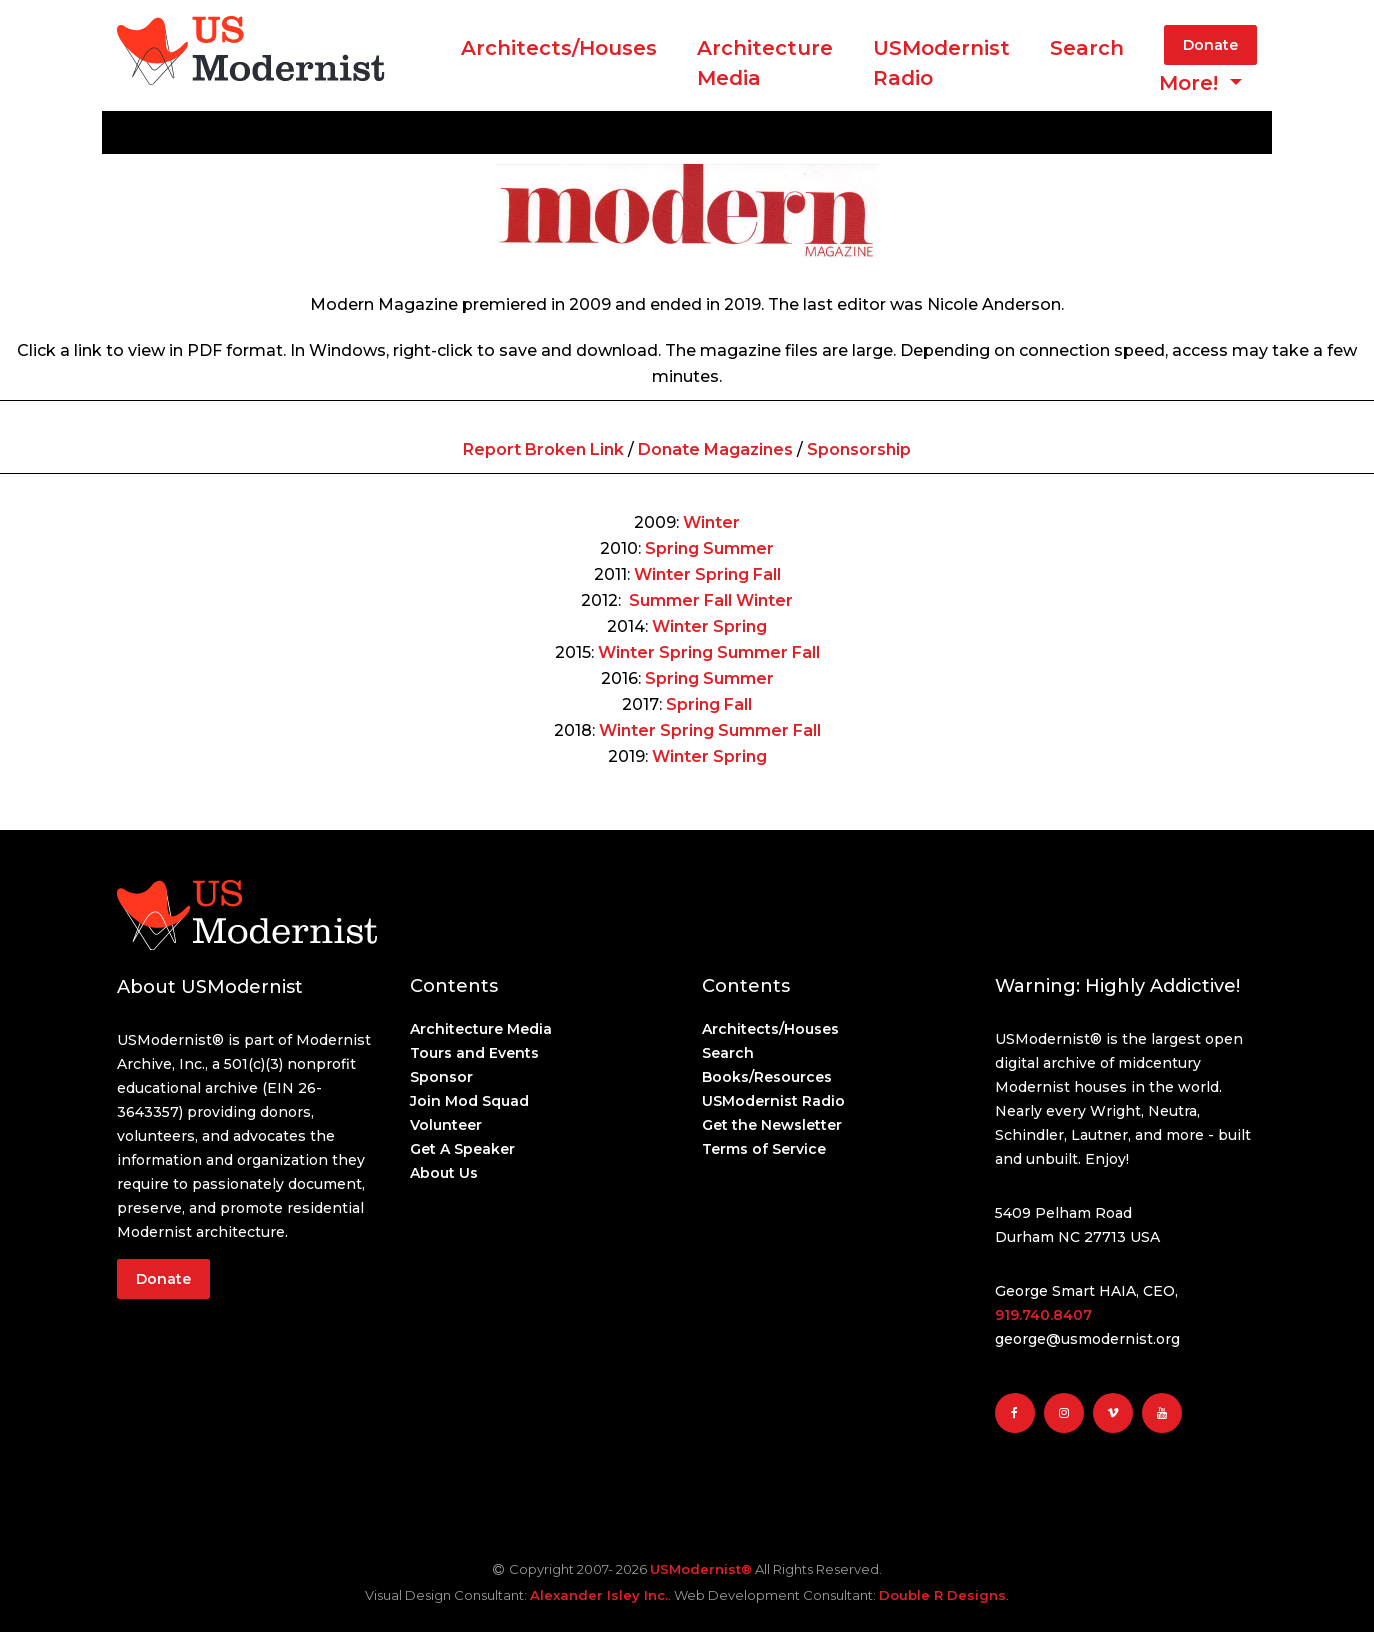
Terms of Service (764, 1149)
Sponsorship (859, 449)
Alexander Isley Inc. (599, 1595)
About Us (444, 1173)
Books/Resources (767, 1077)
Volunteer (446, 1125)
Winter (711, 522)
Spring (672, 548)
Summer (738, 548)
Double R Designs (942, 1595)
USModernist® (701, 1569)
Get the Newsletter (772, 1125)
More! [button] (1191, 83)
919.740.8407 (1043, 1315)
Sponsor (441, 1077)
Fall (767, 574)
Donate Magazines (715, 449)
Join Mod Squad (469, 1101)
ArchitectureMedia (765, 63)
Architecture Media (481, 1029)
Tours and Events (474, 1053)
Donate (1210, 45)
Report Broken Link (543, 449)
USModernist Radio (941, 63)
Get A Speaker (462, 1149)
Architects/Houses (559, 48)
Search (1087, 48)
